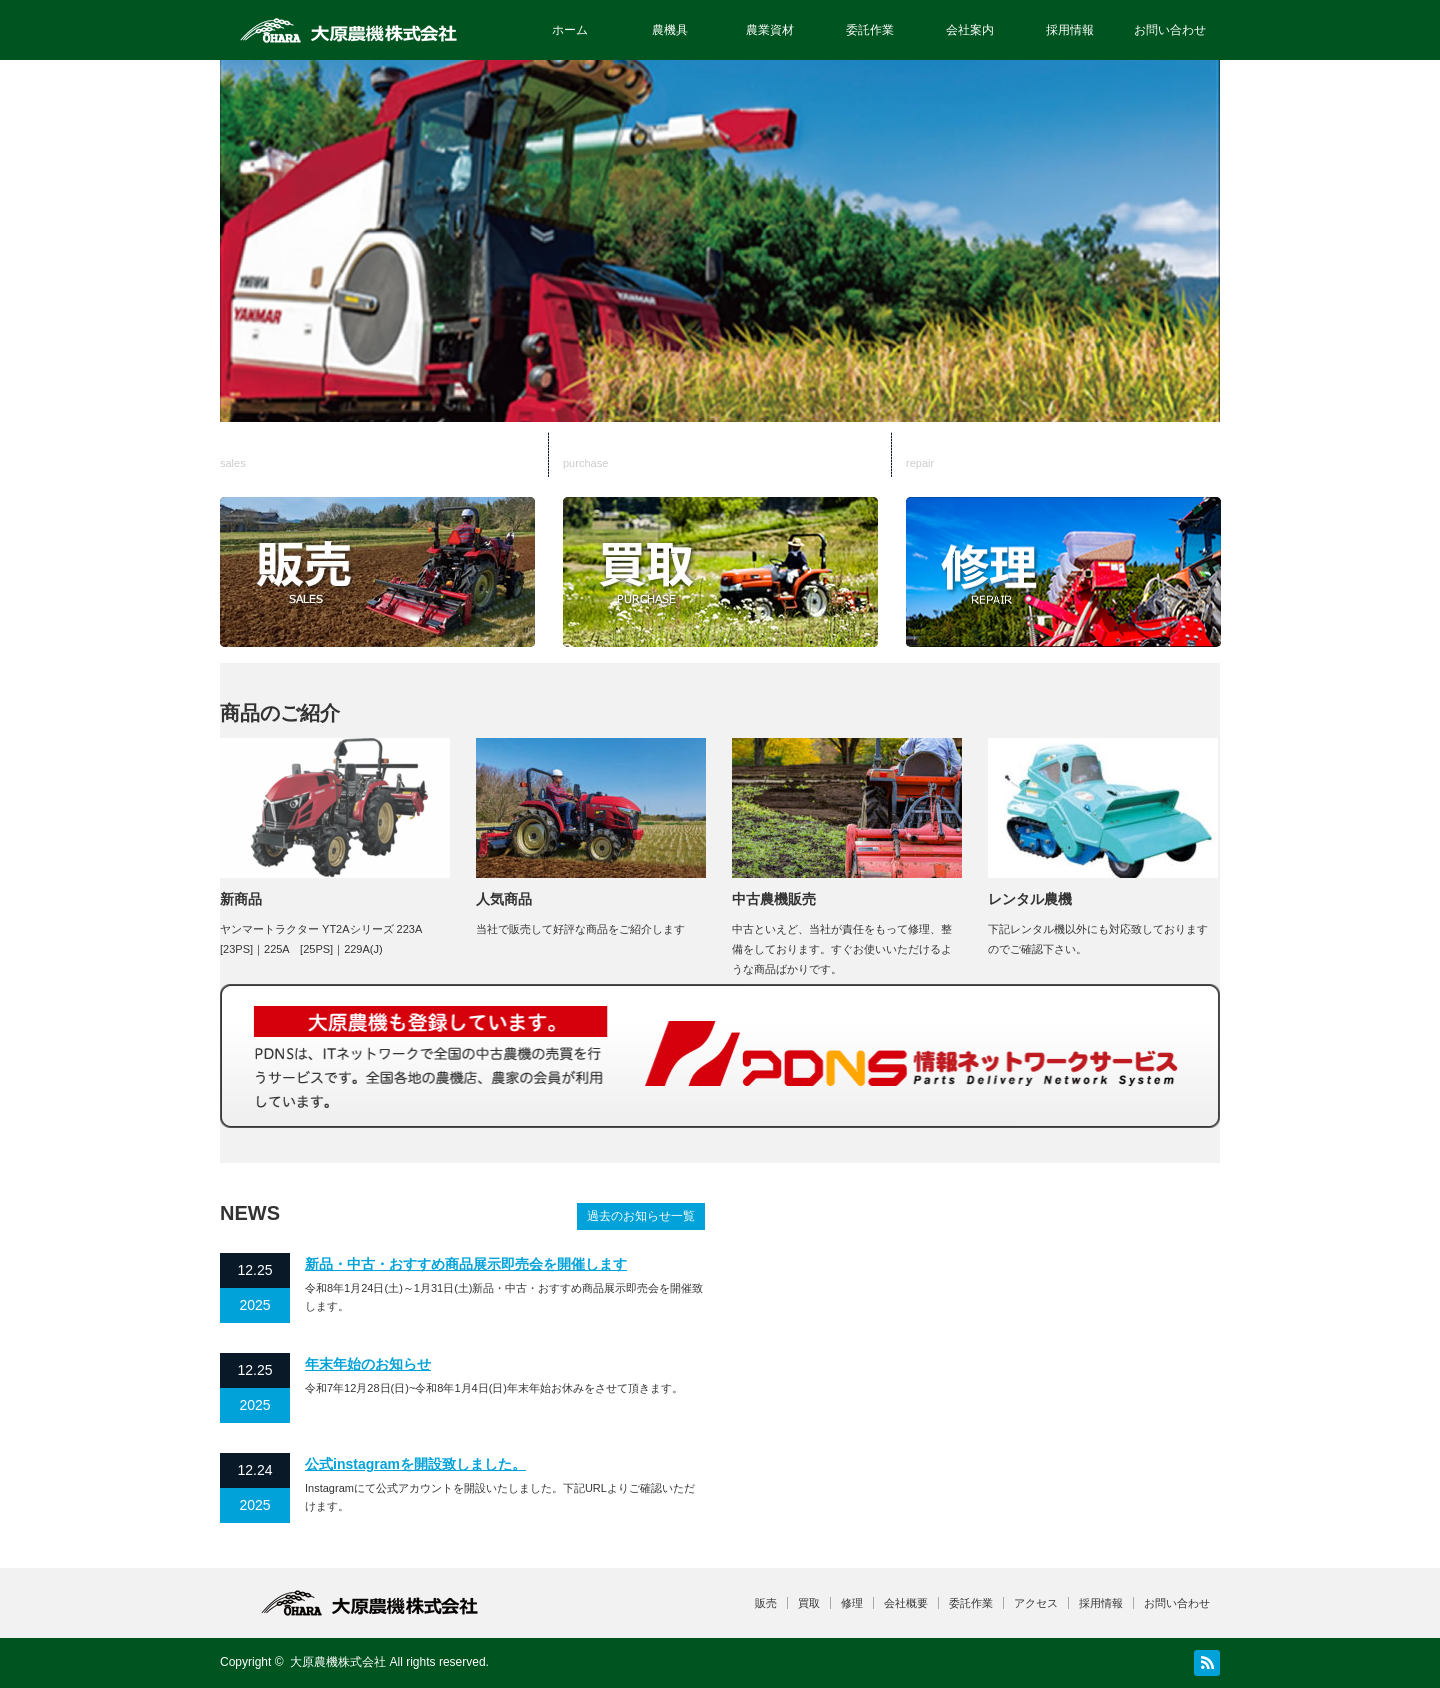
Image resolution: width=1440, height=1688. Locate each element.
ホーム (570, 30)
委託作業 (870, 30)
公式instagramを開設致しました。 (415, 1464)
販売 (386, 455)
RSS (1207, 1663)
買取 (724, 455)
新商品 (241, 899)
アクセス (1036, 1603)
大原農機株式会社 (338, 1662)
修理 (1062, 455)
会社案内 (970, 30)
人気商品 (504, 899)
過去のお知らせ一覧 (641, 1216)
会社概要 (906, 1603)
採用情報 (1070, 30)
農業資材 (770, 30)
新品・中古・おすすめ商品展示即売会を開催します (466, 1264)
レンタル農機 (1030, 899)
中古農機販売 (774, 899)
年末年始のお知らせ (368, 1364)
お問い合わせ (1170, 30)
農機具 (670, 30)
